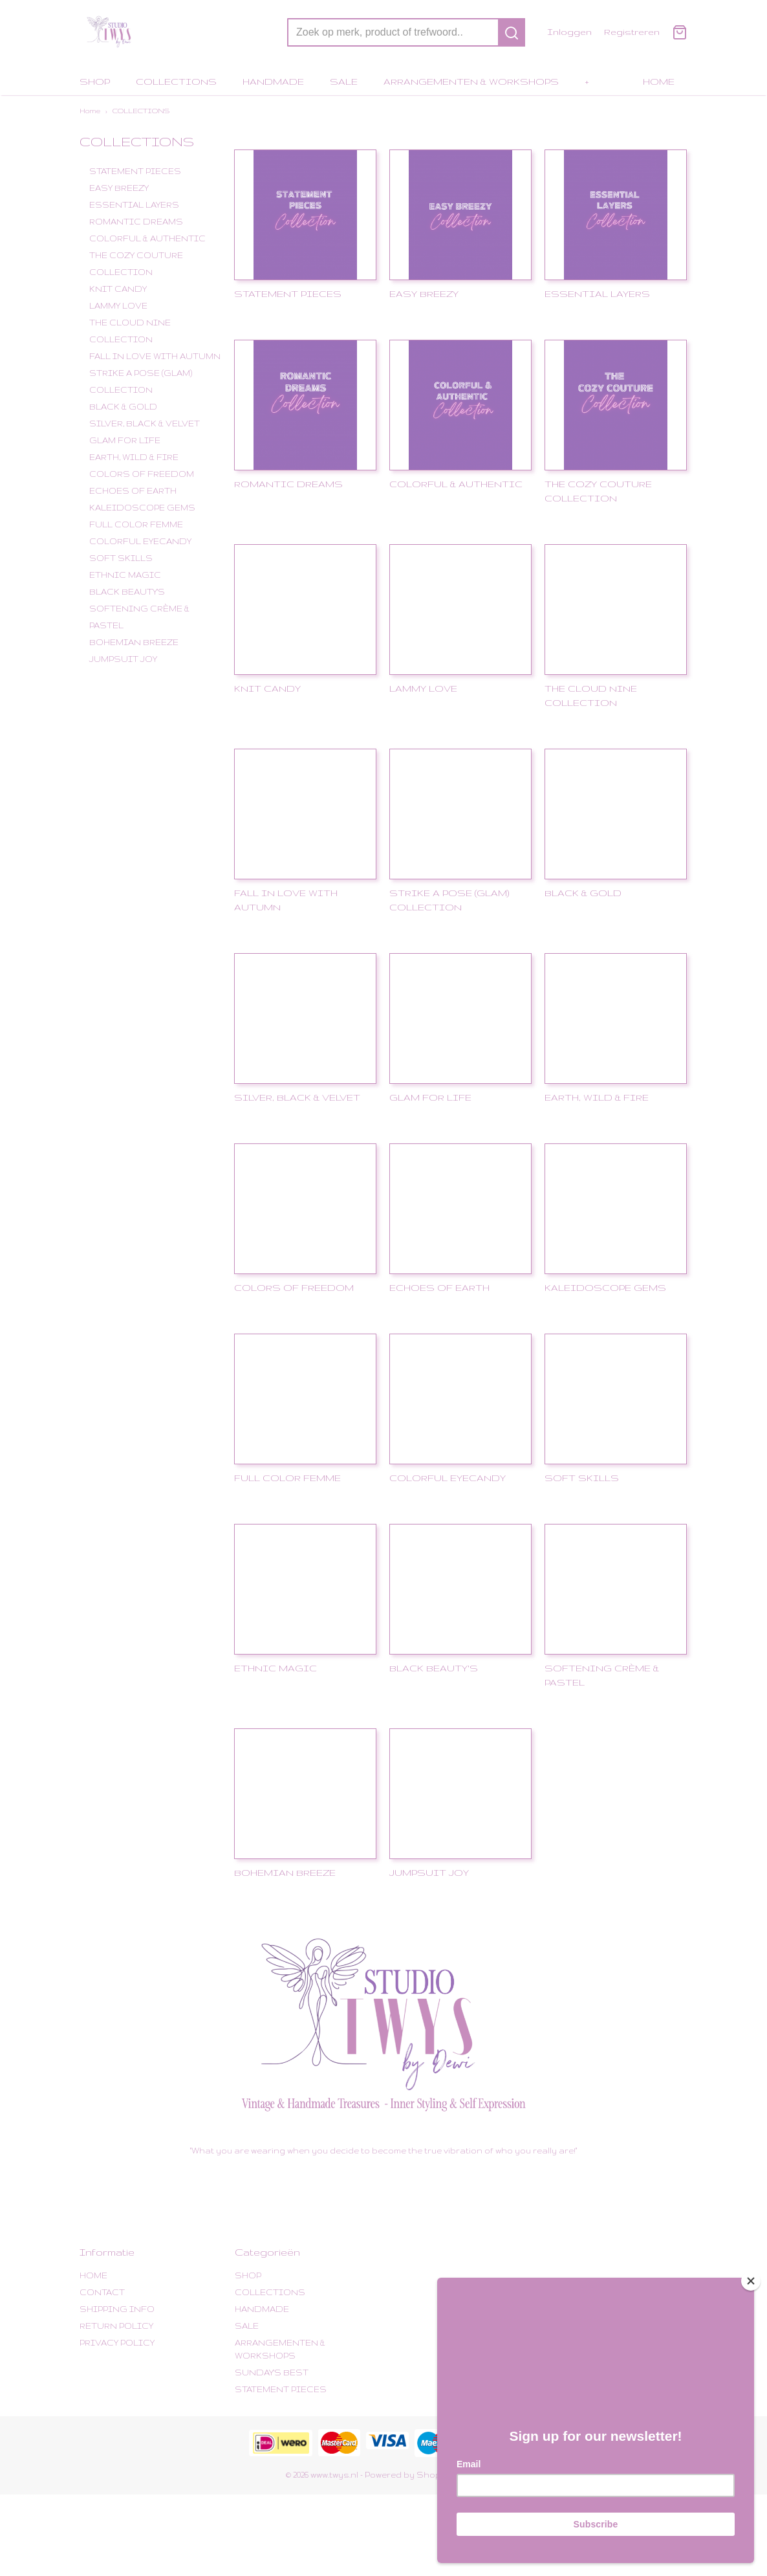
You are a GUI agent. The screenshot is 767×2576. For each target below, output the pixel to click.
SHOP (95, 81)
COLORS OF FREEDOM (141, 474)
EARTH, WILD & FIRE (133, 457)
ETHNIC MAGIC (125, 575)
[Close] (751, 2275)
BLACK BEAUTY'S (127, 592)
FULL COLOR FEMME (136, 524)
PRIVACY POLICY (117, 2343)
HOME (659, 81)
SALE (344, 81)
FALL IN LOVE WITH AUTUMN (155, 356)
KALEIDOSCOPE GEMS (142, 507)
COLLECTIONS (176, 81)
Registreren (632, 32)
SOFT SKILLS (121, 558)
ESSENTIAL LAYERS (134, 205)
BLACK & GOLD (123, 406)
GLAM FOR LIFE (124, 440)
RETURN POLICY (116, 2326)
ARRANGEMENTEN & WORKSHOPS (471, 81)
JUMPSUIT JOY (123, 659)
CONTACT (102, 2292)
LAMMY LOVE (118, 306)
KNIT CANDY (118, 289)
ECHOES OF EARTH (133, 491)
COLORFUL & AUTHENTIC (147, 238)
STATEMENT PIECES (135, 171)
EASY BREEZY (119, 188)
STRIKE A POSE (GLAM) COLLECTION (140, 381)
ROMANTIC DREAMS (136, 221)
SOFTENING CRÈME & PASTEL (139, 617)
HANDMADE (273, 81)
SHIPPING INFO (117, 2309)
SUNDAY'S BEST (271, 2372)
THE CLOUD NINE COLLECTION (130, 331)
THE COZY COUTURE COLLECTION (136, 263)
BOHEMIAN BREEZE (133, 642)
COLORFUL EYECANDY (140, 541)
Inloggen (569, 32)
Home (90, 111)
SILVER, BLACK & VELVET (144, 423)
